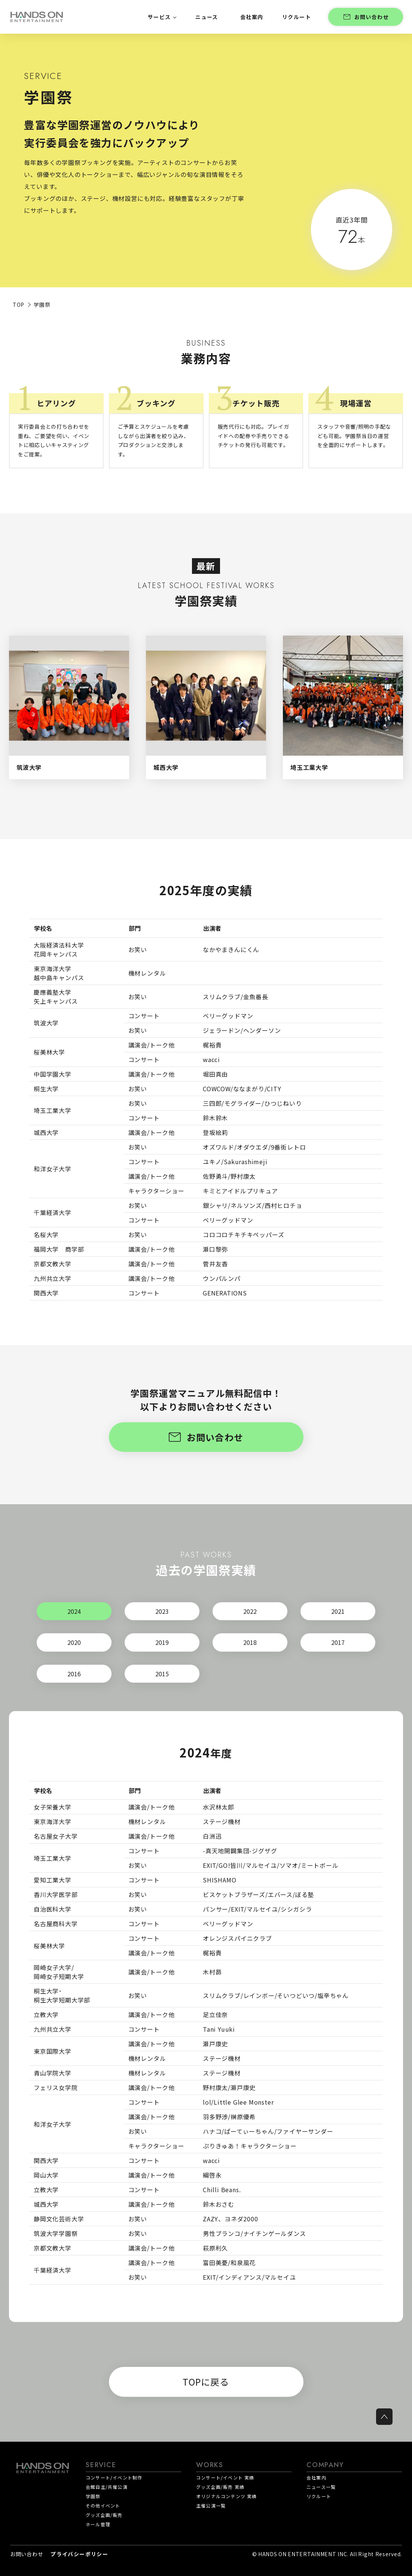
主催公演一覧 (211, 2505)
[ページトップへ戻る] (384, 2416)
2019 (162, 1642)
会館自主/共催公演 (107, 2487)
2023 (162, 1611)
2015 (162, 1673)
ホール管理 (98, 2524)
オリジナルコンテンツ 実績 (226, 2496)
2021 (338, 1611)
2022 (250, 1611)
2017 (338, 1642)
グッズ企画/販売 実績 (220, 2487)
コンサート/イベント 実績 (225, 2477)
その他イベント (103, 2505)
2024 (74, 1611)
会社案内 (316, 2477)
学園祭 (93, 2496)
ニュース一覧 (321, 2487)
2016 (74, 1673)
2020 (74, 1642)
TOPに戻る (206, 2381)
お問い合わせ (365, 16)
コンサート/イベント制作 (114, 2477)
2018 (250, 1642)
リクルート (318, 2496)
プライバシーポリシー (79, 2554)
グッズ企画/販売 (104, 2515)
